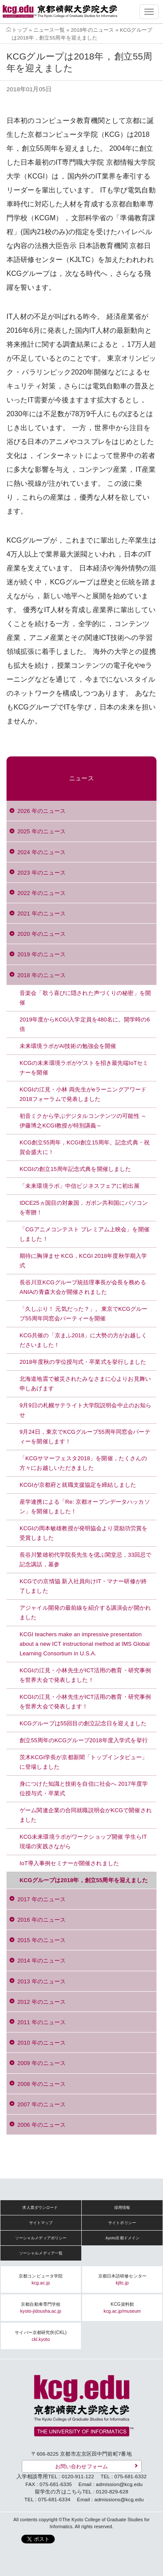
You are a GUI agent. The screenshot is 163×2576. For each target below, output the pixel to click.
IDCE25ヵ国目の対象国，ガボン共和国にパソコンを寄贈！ (84, 1208)
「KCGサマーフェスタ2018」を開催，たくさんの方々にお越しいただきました (83, 1463)
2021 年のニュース (41, 913)
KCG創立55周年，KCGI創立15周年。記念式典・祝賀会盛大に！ (85, 1147)
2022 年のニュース (41, 893)
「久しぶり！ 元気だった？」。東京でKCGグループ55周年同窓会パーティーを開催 (83, 1314)
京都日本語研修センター (122, 2279)
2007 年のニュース (41, 2104)
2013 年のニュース (41, 1981)
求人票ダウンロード (40, 2207)
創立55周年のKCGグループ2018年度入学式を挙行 (84, 1740)
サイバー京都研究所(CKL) (41, 2336)
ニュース (81, 778)
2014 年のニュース (41, 1960)
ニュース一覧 (49, 30)
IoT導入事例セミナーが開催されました (69, 1863)
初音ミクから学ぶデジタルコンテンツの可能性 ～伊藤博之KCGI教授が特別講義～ (83, 1121)
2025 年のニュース (41, 831)
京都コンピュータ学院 (41, 2279)
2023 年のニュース (41, 872)
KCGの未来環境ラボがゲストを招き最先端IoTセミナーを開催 (84, 1068)
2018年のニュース (92, 30)
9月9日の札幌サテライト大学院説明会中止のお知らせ (85, 1410)
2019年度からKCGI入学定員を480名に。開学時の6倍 (85, 1024)
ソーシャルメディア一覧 (41, 2253)
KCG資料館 (122, 2308)
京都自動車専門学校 (40, 2308)
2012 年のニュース (41, 2002)
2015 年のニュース (41, 1940)
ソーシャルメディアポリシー (41, 2238)
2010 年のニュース (41, 2042)
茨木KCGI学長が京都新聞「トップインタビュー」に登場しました (83, 1762)
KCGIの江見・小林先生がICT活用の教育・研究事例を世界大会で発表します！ (85, 1702)
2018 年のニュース (41, 975)
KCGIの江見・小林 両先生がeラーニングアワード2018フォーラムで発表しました (83, 1094)
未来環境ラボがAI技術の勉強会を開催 (68, 1046)
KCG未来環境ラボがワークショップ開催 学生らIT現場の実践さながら (83, 1841)
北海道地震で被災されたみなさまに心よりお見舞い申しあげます (85, 1384)
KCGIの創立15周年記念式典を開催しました (75, 1169)
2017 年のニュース (41, 1899)
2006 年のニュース (41, 2125)
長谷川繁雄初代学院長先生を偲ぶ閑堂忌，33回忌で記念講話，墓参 (85, 1560)
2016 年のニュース (41, 1919)
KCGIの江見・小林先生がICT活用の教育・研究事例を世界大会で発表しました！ (85, 1675)
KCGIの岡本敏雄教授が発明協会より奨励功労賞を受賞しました (83, 1533)
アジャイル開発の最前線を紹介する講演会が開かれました (85, 1613)
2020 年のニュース (41, 934)
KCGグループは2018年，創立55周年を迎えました (84, 1880)
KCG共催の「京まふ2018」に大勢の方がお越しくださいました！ (83, 1340)
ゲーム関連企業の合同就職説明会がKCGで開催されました (86, 1815)
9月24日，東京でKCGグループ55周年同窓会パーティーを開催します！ (85, 1437)
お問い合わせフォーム (81, 2466)
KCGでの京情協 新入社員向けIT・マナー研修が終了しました (83, 1586)
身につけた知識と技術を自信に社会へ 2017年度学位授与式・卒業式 (84, 1788)
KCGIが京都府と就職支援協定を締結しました (78, 1485)
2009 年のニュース (41, 2063)
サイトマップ (41, 2223)
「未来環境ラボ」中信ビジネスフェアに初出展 (80, 1186)
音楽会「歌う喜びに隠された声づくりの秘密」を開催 (85, 998)
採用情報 (122, 2207)
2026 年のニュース (41, 811)
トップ (19, 30)
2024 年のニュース (41, 852)
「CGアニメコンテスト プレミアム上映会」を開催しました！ (85, 1234)
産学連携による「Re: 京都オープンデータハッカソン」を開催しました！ (85, 1507)
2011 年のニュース (41, 2022)
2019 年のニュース (41, 954)
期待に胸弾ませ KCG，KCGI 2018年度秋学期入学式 (83, 1261)
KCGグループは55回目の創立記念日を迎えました (83, 1723)
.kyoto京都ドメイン (122, 2238)
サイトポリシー (122, 2223)
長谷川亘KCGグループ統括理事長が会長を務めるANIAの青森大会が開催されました (83, 1287)
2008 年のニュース (41, 2084)
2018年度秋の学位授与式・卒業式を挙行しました (83, 1362)
